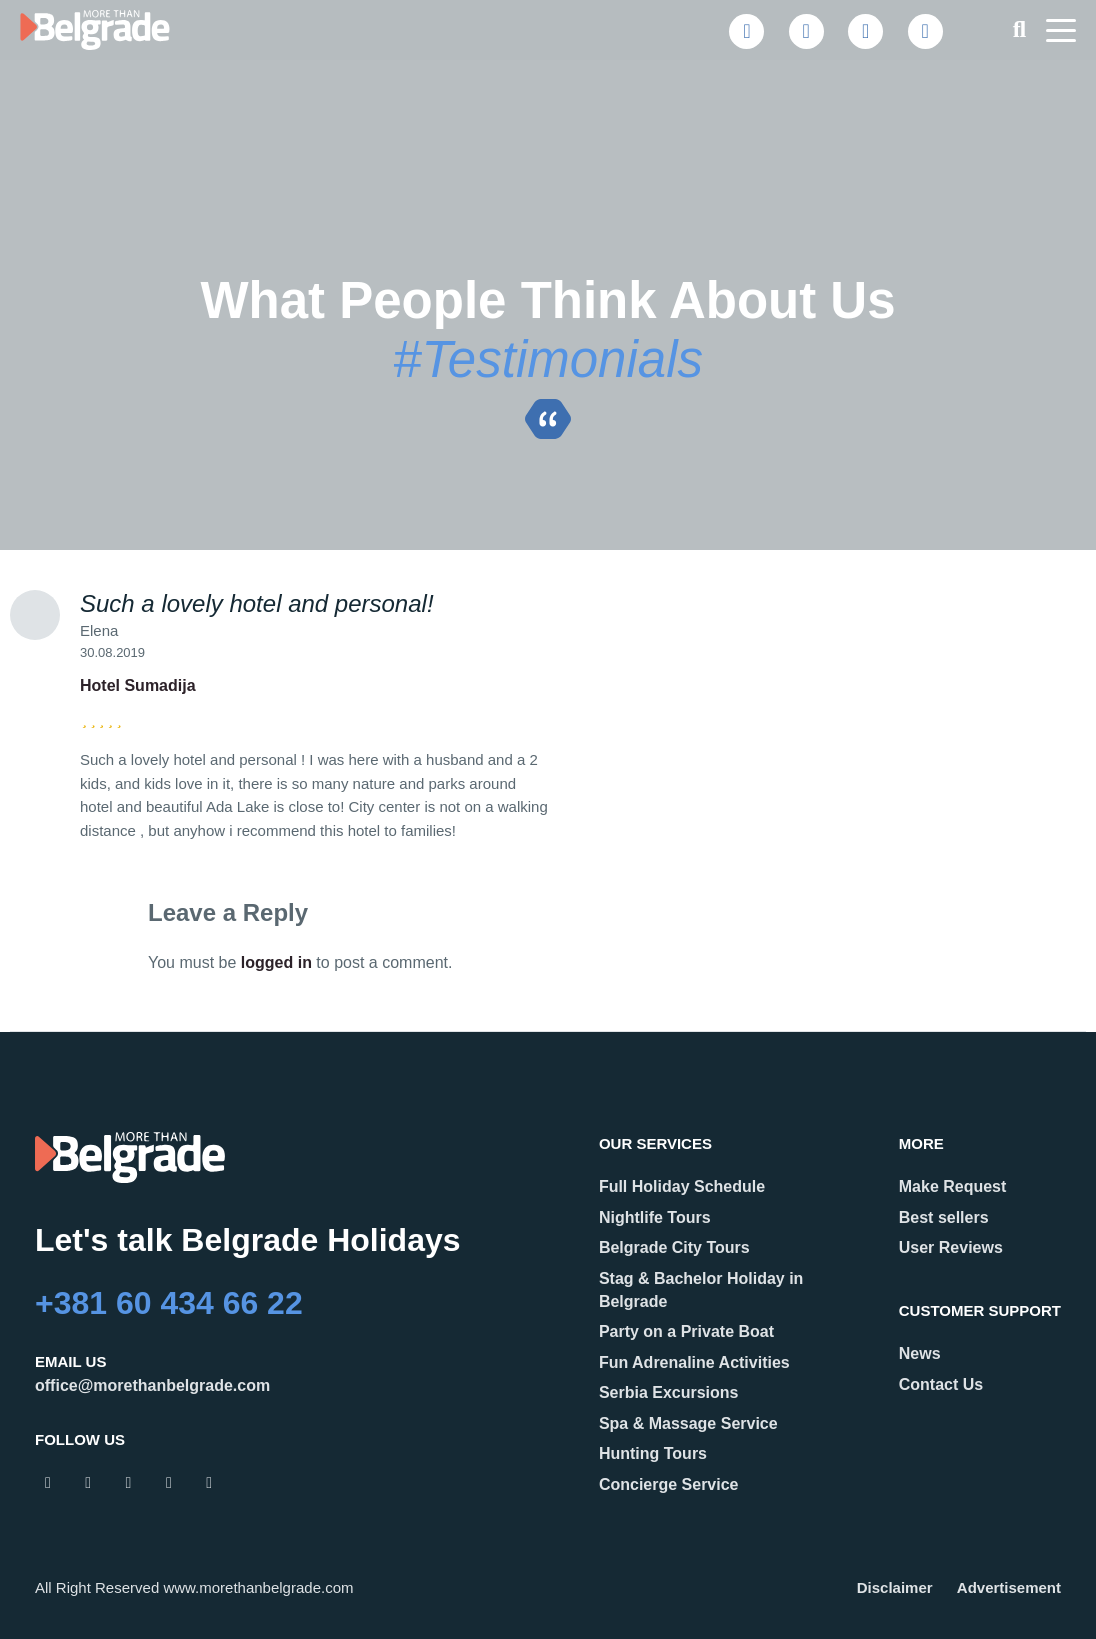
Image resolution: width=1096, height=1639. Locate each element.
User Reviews (951, 1247)
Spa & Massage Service (688, 1423)
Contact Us (941, 1384)
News (920, 1353)
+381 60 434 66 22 (169, 1303)
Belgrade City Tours (674, 1247)
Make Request (953, 1186)
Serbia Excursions (669, 1392)
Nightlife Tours (655, 1217)
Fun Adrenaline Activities (694, 1362)
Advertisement (1009, 1587)
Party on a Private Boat (686, 1331)
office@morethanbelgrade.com (152, 1385)
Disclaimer (895, 1587)
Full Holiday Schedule (682, 1186)
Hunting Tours (653, 1453)
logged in (276, 962)
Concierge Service (669, 1484)
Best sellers (944, 1217)
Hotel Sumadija (138, 685)
